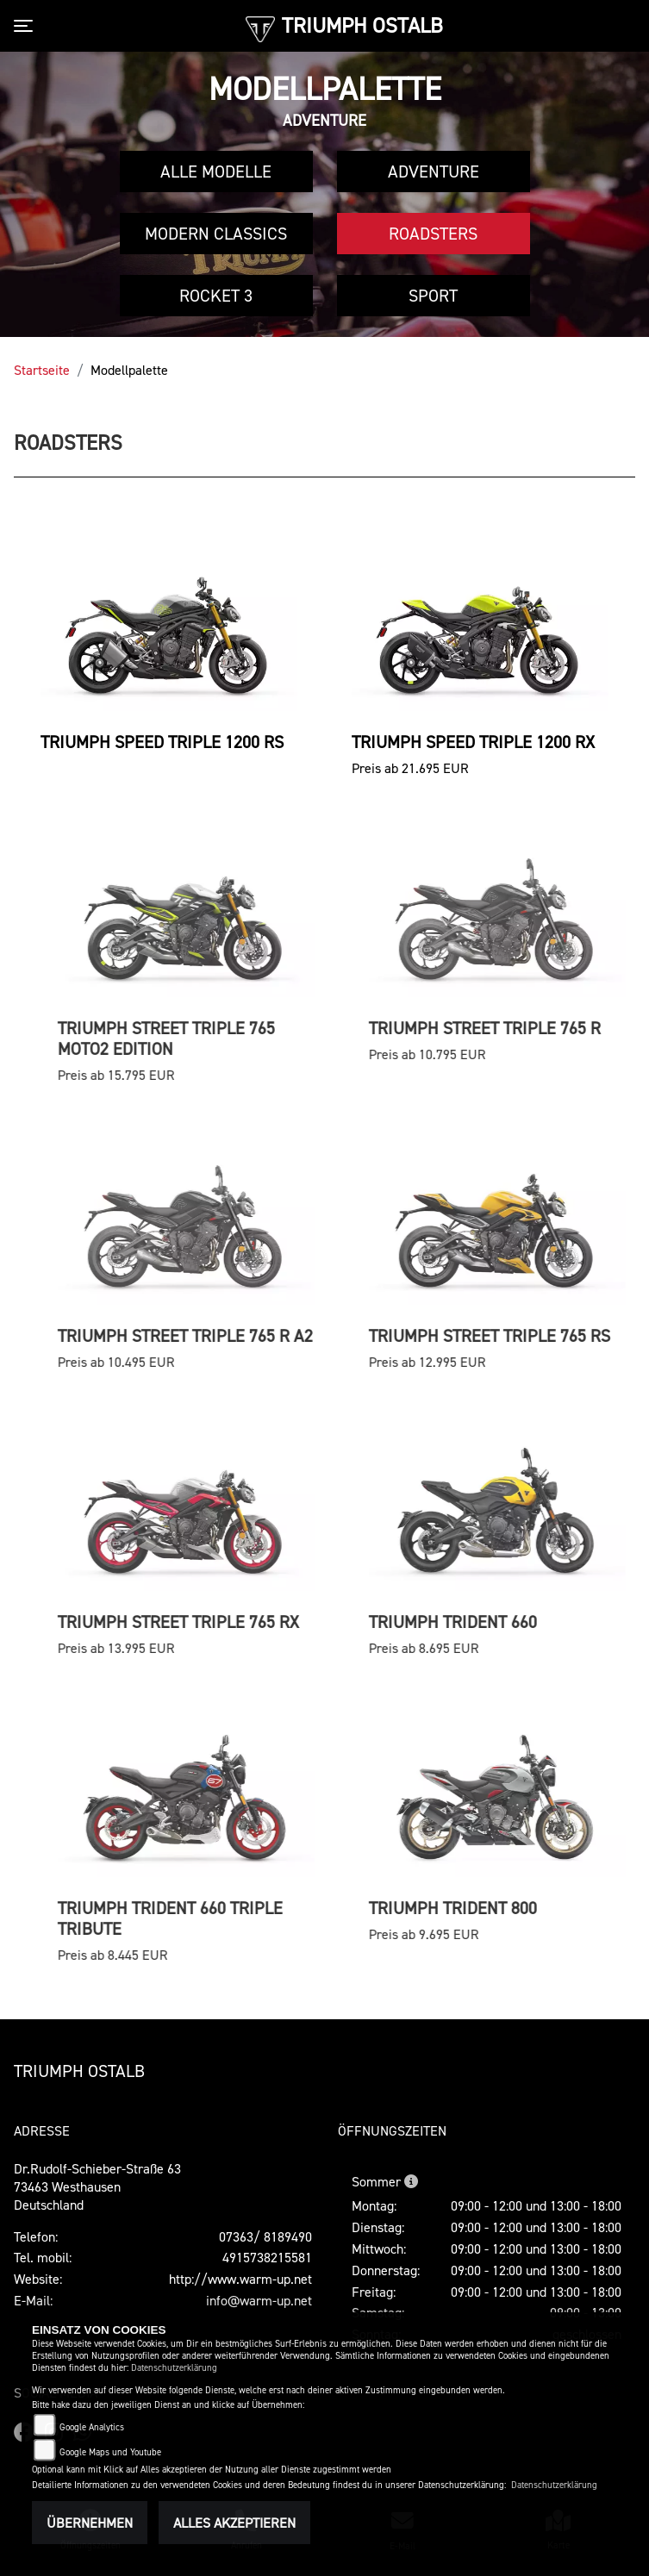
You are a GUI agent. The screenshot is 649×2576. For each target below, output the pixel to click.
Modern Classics (216, 233)
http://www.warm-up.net (240, 2278)
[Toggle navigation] (27, 26)
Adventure (433, 171)
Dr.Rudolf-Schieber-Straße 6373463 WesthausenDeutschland (97, 2186)
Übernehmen (90, 2522)
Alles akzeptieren (234, 2522)
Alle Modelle (215, 171)
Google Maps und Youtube (110, 2452)
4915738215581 (267, 2257)
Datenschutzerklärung (174, 2367)
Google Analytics (91, 2427)
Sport (433, 295)
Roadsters (433, 233)
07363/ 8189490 (265, 2236)
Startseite (42, 369)
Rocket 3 (216, 295)
